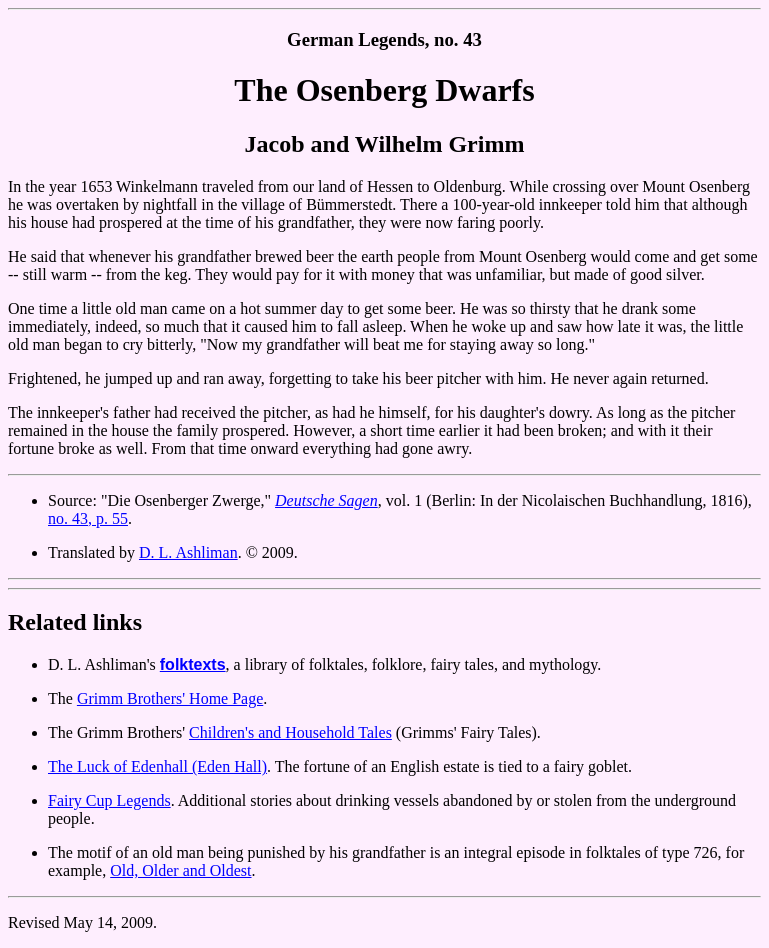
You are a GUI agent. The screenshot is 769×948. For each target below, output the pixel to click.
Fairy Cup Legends (109, 800)
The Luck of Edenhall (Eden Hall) (157, 766)
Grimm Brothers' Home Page (170, 698)
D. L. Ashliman (188, 552)
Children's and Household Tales (290, 732)
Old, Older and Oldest (180, 870)
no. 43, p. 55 (88, 518)
